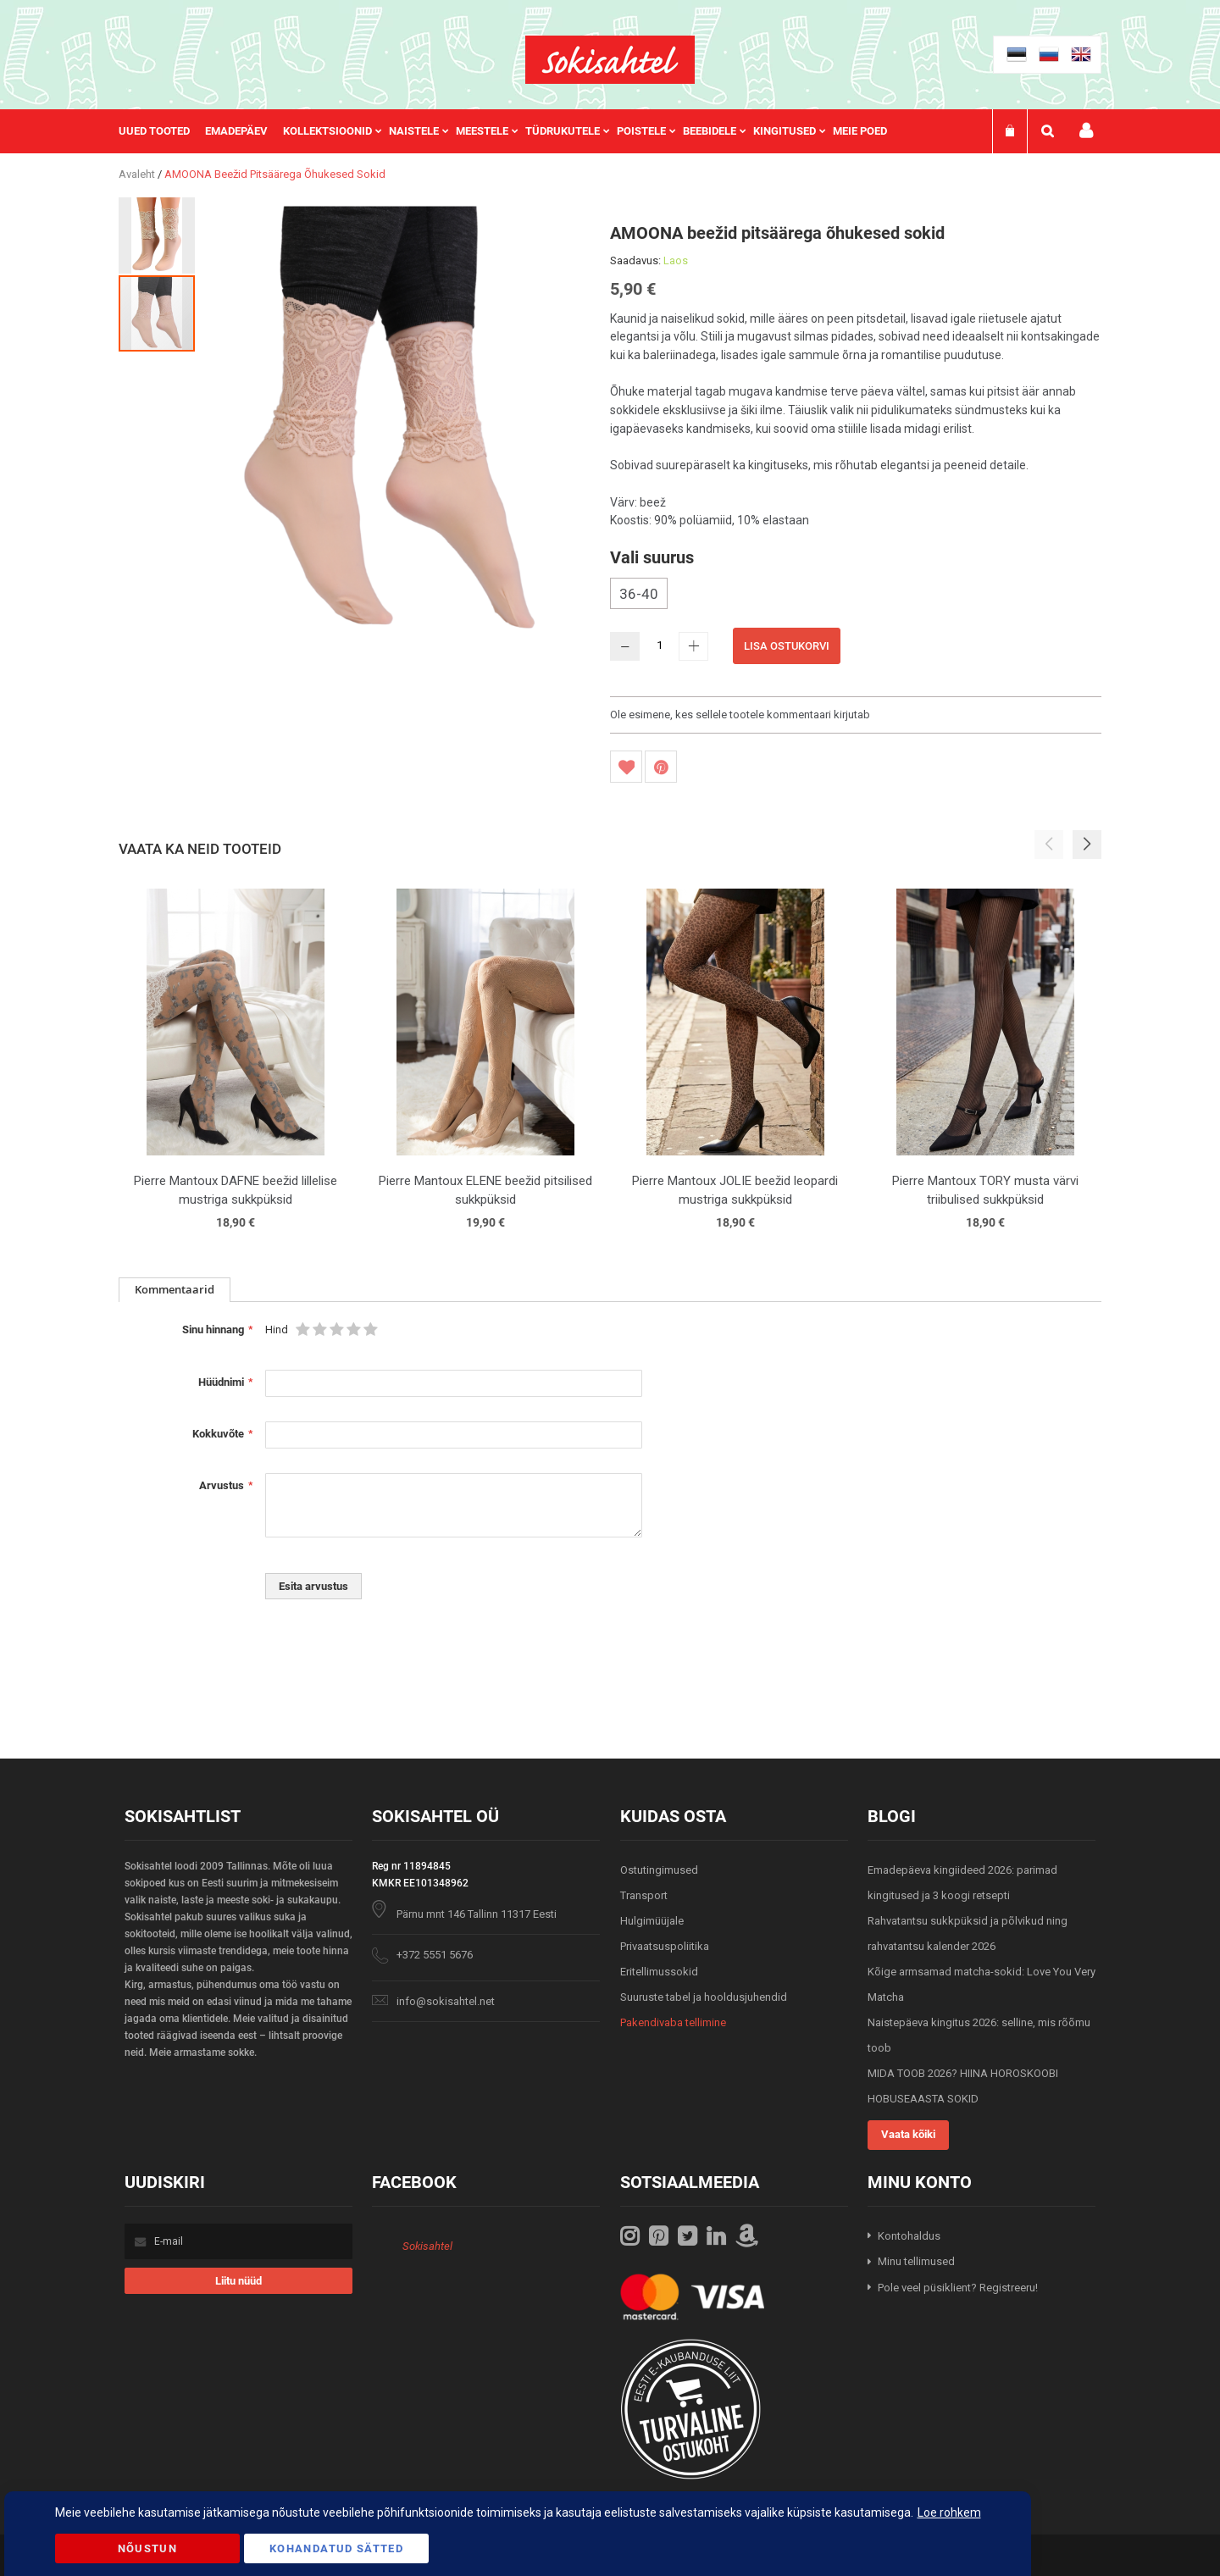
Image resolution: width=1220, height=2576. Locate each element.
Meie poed (860, 131)
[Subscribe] (238, 2281)
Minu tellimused (916, 2261)
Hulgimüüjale (652, 1920)
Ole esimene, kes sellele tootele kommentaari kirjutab (740, 714)
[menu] (511, 131)
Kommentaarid (174, 1289)
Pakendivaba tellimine (673, 2022)
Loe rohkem (949, 2512)
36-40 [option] (638, 593)
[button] (158, 235)
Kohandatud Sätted (336, 2548)
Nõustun (147, 2548)
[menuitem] (162, 131)
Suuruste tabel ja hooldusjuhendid (703, 1997)
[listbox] (855, 595)
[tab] (174, 1289)
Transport (644, 1895)
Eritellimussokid (659, 1971)
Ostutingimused (659, 1870)
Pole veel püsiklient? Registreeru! (958, 2287)
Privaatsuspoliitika (664, 1946)
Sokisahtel (427, 2246)
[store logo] (610, 60)
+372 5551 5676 (434, 1954)
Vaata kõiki (908, 2134)
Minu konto (1086, 131)
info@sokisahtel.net (445, 2001)
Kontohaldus (909, 2236)
